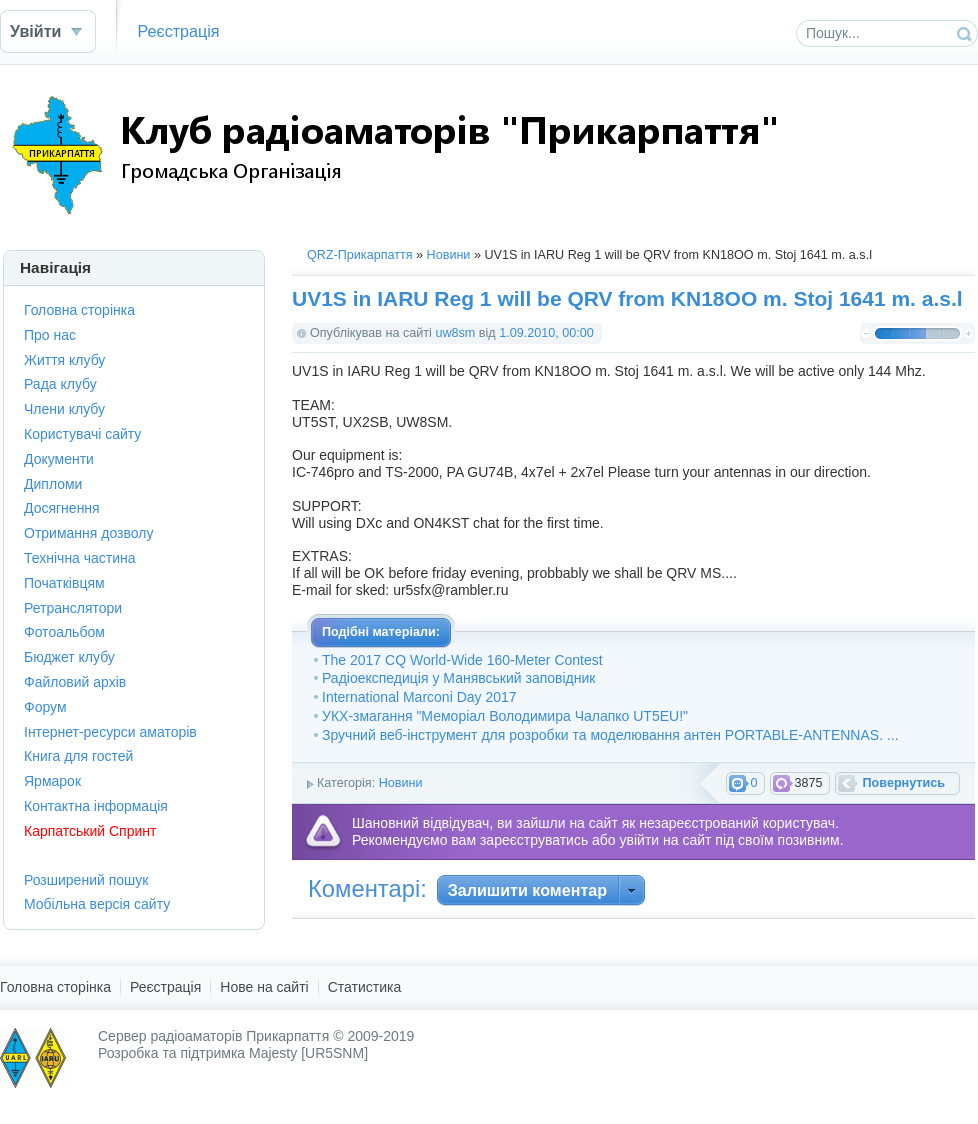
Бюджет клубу (69, 657)
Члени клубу (64, 409)
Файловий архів (75, 682)
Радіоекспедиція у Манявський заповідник (458, 678)
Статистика (365, 987)
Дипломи (53, 484)
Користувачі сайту (82, 434)
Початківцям (64, 583)
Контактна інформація (96, 806)
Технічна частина (80, 558)
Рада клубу (60, 384)
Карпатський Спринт (90, 831)
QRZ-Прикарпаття (360, 255)
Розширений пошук (86, 880)
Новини (449, 255)
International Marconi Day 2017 (419, 697)
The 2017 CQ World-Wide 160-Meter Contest (462, 660)
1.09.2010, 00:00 (546, 333)
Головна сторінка (79, 310)
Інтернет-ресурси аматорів (110, 732)
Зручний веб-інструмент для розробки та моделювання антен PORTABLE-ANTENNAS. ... (610, 735)
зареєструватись (534, 840)
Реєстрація (178, 31)
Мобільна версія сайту (97, 904)
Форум (45, 707)
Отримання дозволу (88, 533)
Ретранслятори (73, 608)
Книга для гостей (78, 756)
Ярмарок (52, 781)
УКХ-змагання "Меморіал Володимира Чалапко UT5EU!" (505, 716)
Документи (59, 459)
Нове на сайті (264, 987)
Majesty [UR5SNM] (308, 1053)
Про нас (50, 335)
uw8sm (455, 333)
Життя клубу (64, 360)
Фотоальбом (64, 632)
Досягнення (62, 508)
